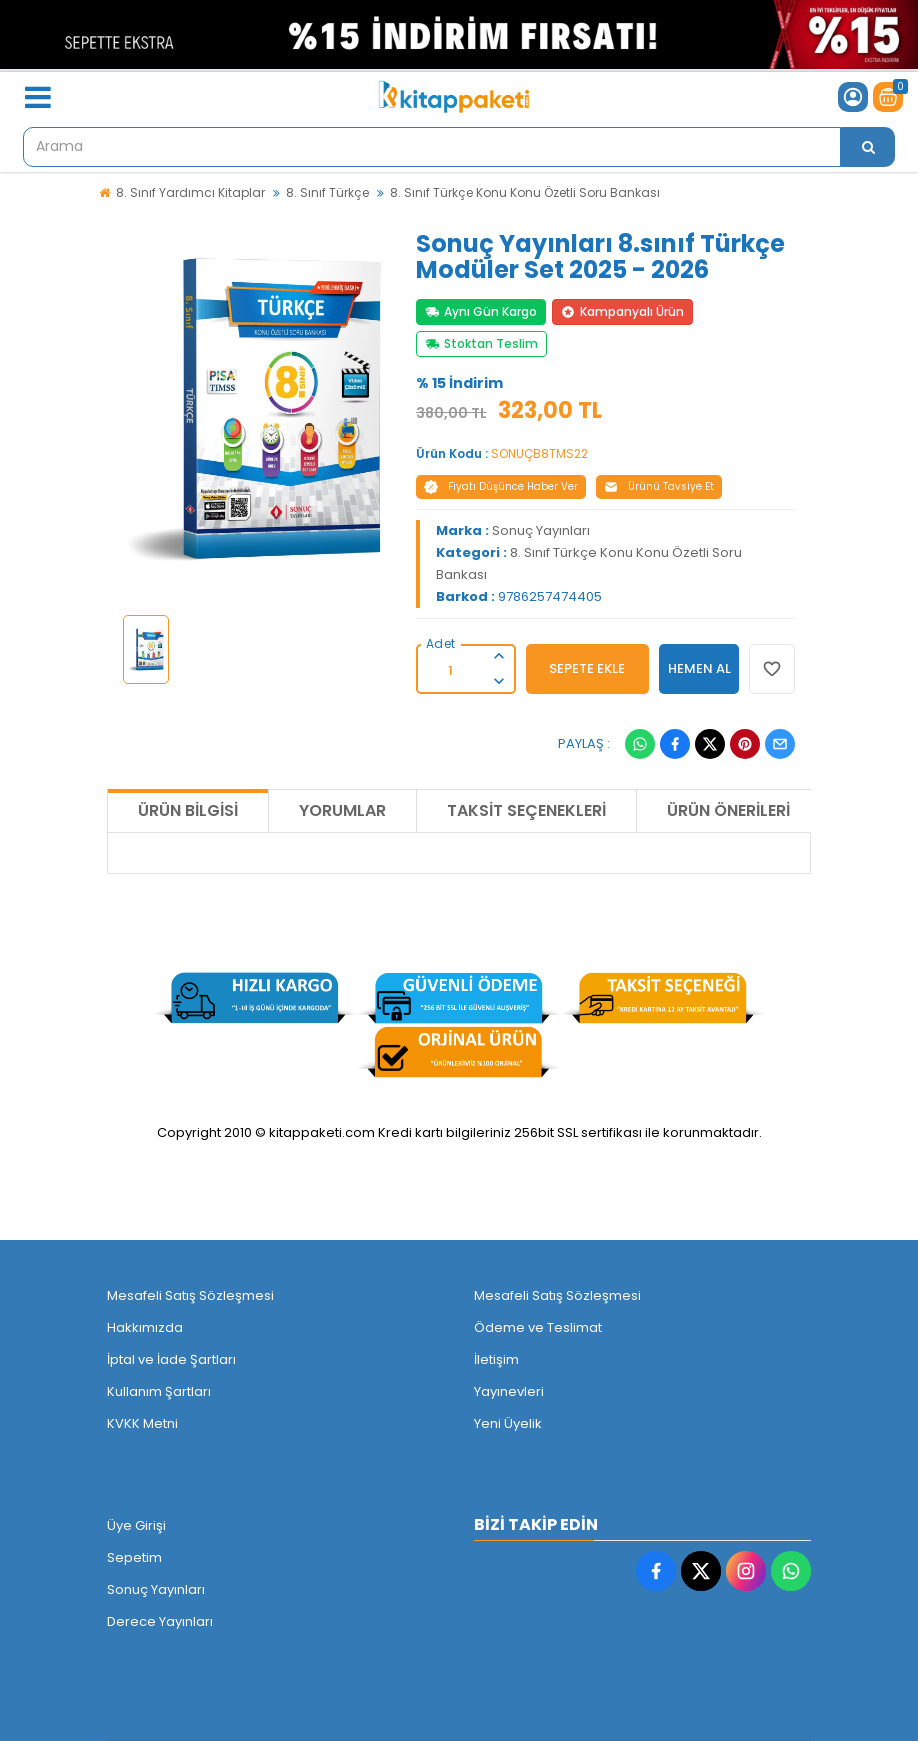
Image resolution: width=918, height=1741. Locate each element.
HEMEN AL (699, 668)
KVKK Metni (142, 1423)
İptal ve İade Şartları (171, 1359)
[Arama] (868, 147)
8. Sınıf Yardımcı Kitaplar (190, 192)
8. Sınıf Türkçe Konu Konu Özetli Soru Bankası (525, 192)
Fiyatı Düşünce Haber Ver (501, 486)
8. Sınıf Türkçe (327, 192)
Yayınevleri (509, 1391)
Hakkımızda (145, 1327)
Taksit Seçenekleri (526, 810)
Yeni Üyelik (508, 1423)
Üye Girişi (136, 1525)
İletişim (496, 1359)
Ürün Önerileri (728, 810)
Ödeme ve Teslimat (538, 1327)
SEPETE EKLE (587, 668)
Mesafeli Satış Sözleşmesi (190, 1295)
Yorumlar (342, 810)
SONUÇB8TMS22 (539, 453)
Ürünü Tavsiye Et (659, 486)
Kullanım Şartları (159, 1391)
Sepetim (134, 1557)
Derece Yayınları (160, 1621)
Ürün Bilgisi (188, 810)
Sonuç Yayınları (541, 530)
